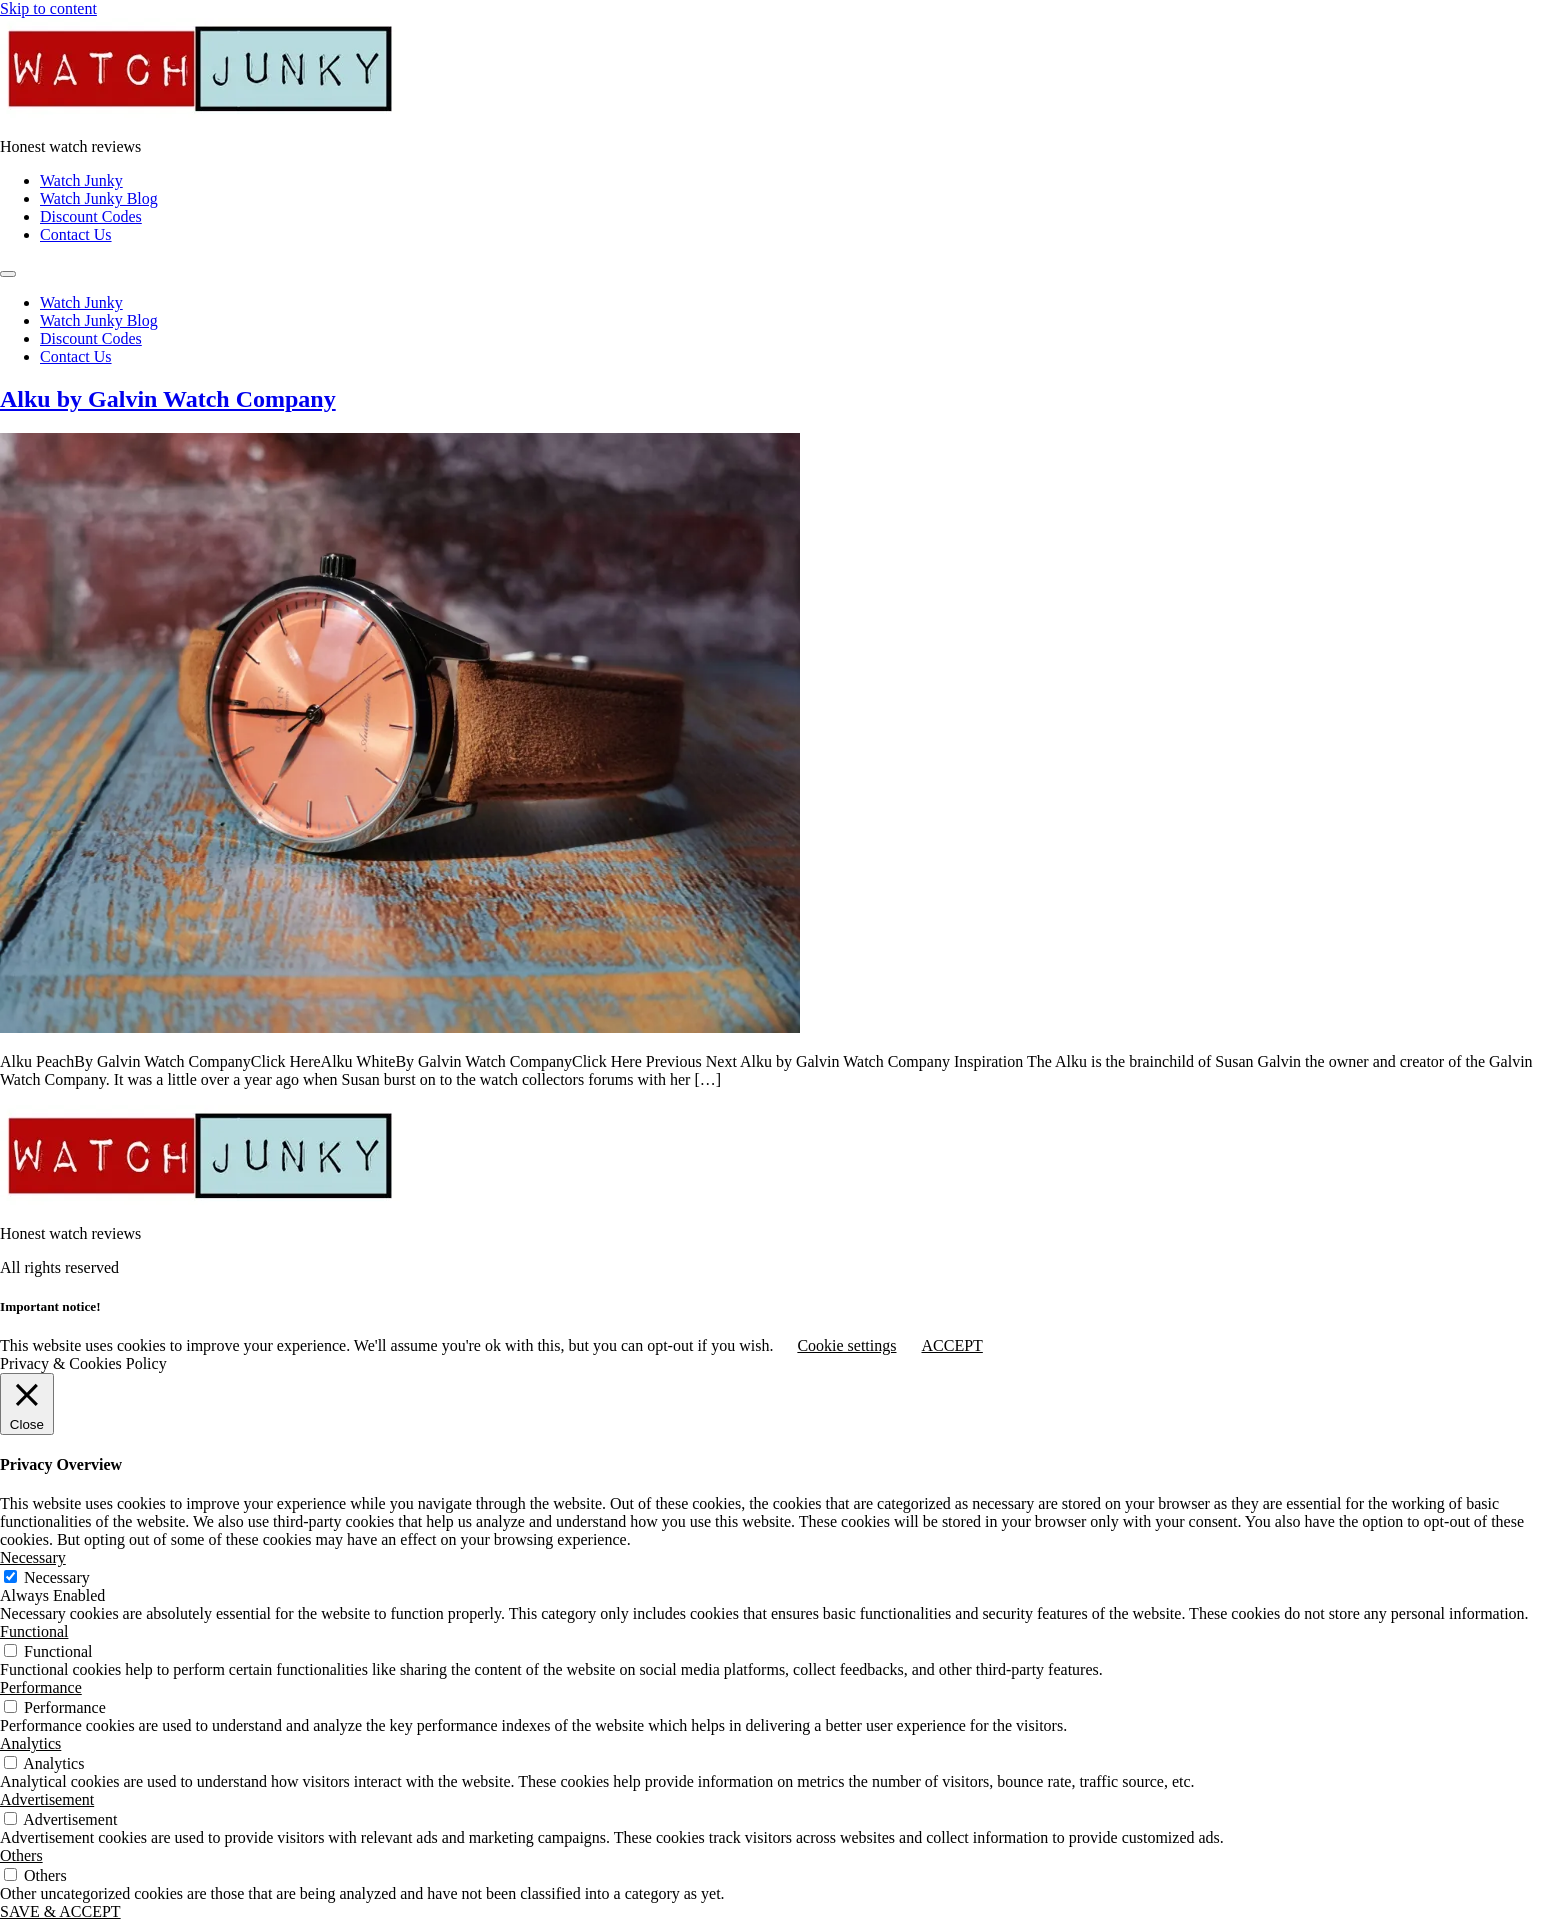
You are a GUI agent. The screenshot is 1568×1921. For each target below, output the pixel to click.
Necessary (57, 1577)
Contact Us (76, 234)
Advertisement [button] (47, 1799)
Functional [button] (34, 1631)
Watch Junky (81, 180)
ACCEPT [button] (951, 1345)
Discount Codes (91, 216)
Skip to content (48, 8)
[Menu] (8, 274)
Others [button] (21, 1855)
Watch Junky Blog (99, 198)
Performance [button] (41, 1687)
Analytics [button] (30, 1743)
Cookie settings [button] (846, 1345)
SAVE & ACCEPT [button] (60, 1911)
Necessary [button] (33, 1557)
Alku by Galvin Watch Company (168, 399)
